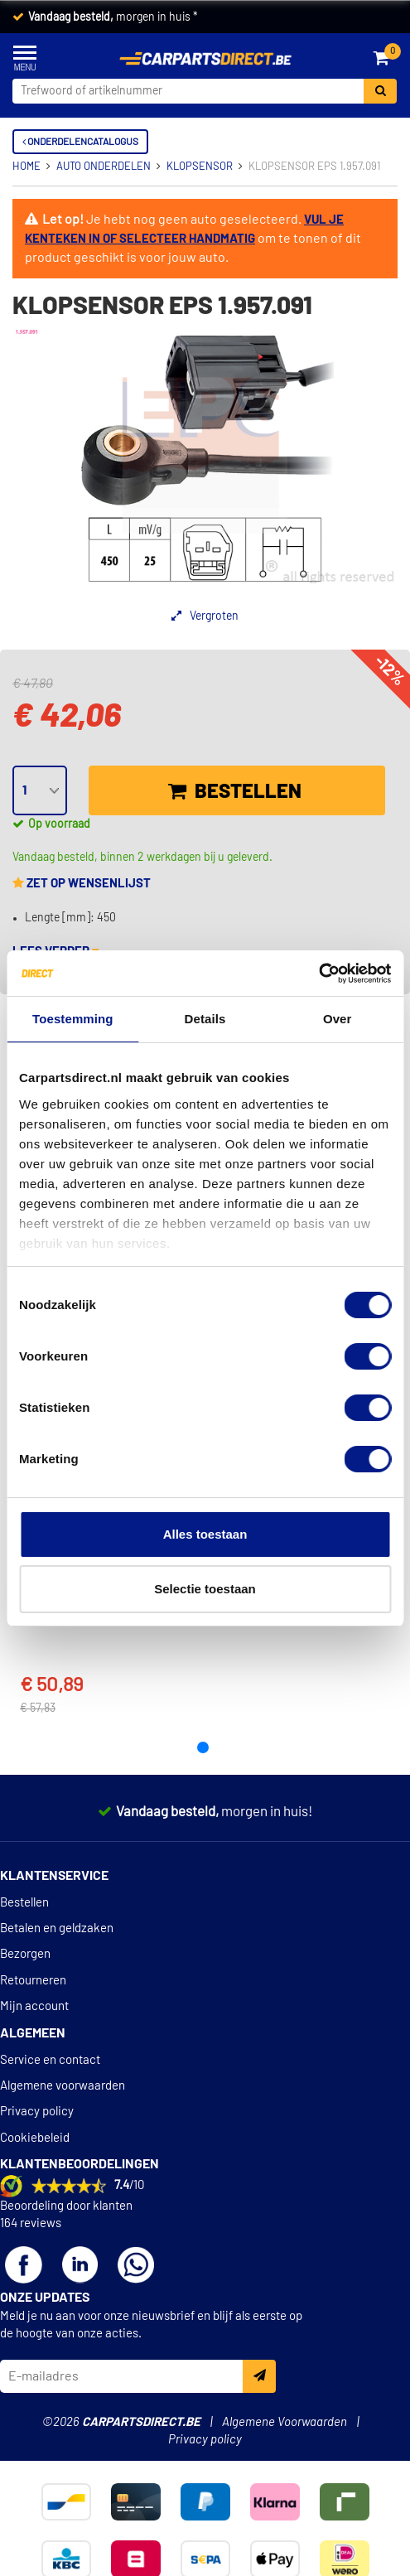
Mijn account (34, 2006)
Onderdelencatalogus (80, 142)
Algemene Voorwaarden (284, 2422)
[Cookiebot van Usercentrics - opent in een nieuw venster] (318, 973)
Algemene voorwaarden (62, 2086)
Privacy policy (37, 2111)
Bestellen (234, 791)
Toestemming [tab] (72, 1019)
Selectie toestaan (205, 1589)
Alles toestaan (205, 1534)
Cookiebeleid (35, 2138)
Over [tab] (337, 1019)
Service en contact (50, 2060)
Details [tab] (205, 1019)
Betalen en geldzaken (56, 1928)
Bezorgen (25, 1954)
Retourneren (33, 1980)
